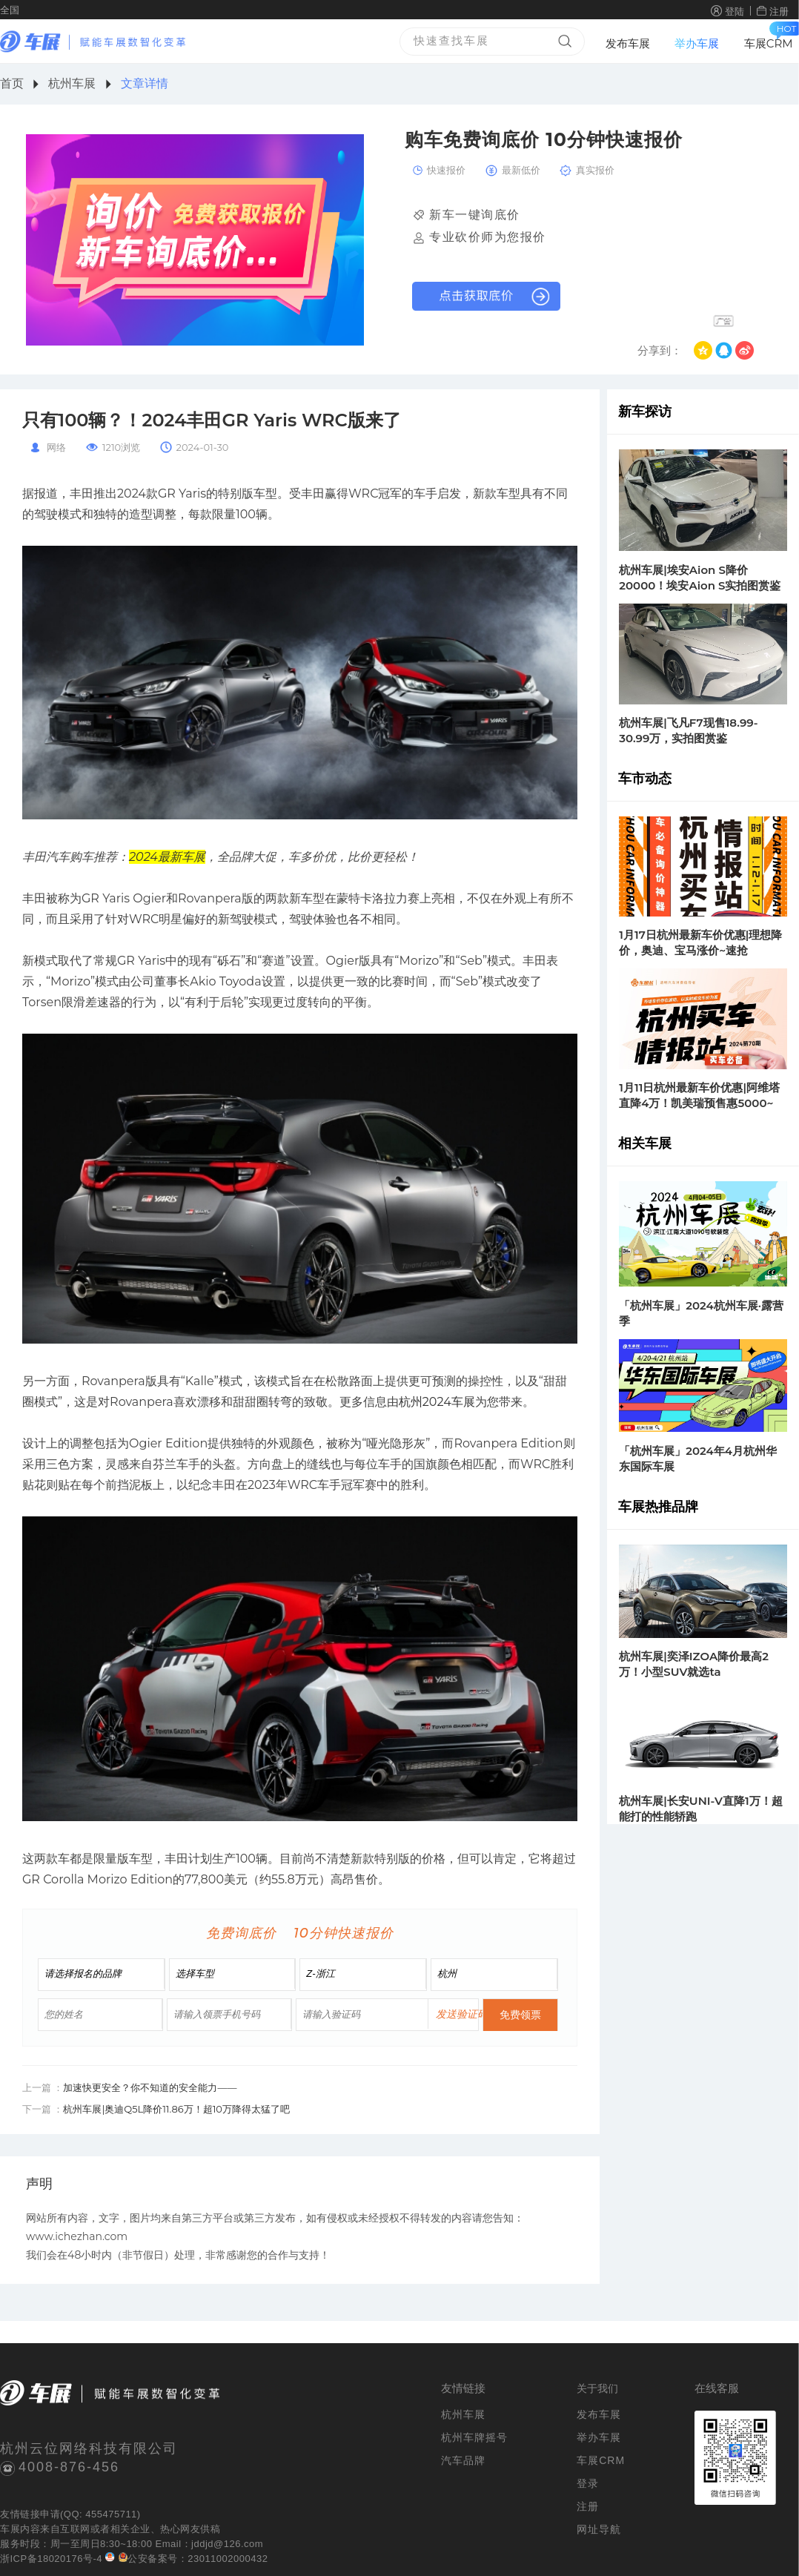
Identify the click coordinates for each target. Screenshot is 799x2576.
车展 (10, 2528)
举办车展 (696, 43)
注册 (779, 11)
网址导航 (599, 2529)
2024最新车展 (167, 857)
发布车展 (628, 43)
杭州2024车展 (437, 1402)
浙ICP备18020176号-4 (51, 2558)
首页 (12, 83)
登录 (588, 2483)
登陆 (734, 11)
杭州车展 (72, 83)
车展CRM (768, 43)
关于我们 (597, 2388)
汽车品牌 (463, 2460)
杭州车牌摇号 (474, 2437)
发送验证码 (462, 2014)
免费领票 (520, 2015)
